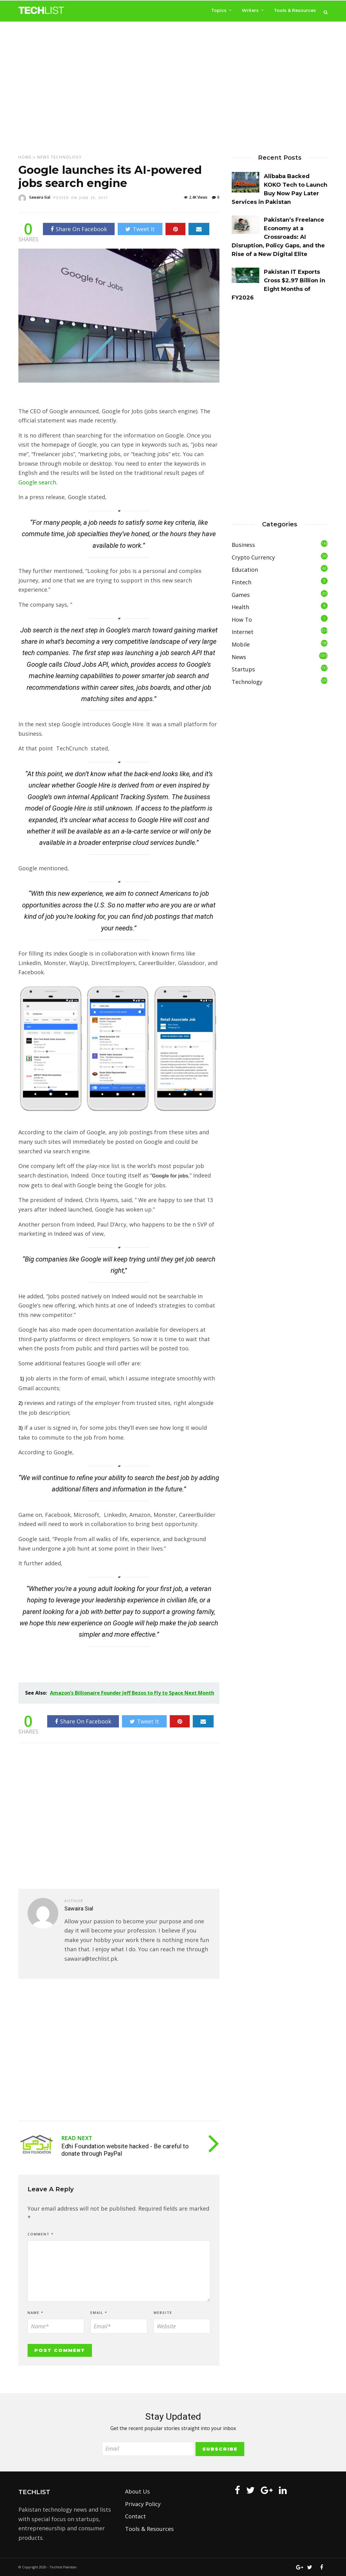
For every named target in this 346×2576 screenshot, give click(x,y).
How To (242, 619)
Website (163, 2312)
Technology (66, 157)
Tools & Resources (295, 10)
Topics (218, 10)
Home (25, 157)
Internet (242, 631)
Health (240, 607)
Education (245, 569)
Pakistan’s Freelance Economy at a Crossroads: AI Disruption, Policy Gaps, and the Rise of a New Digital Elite (278, 237)
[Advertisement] (173, 88)
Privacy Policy (143, 2504)
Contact (135, 2516)
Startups (243, 669)
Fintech (241, 582)
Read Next (76, 2138)
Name (36, 2312)
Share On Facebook (79, 229)
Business (243, 544)
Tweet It (140, 229)
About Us (137, 2491)
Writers (250, 10)
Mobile (241, 644)
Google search (37, 482)
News (43, 157)
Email (98, 2312)
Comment (41, 2234)
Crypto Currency (253, 557)
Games (241, 594)
